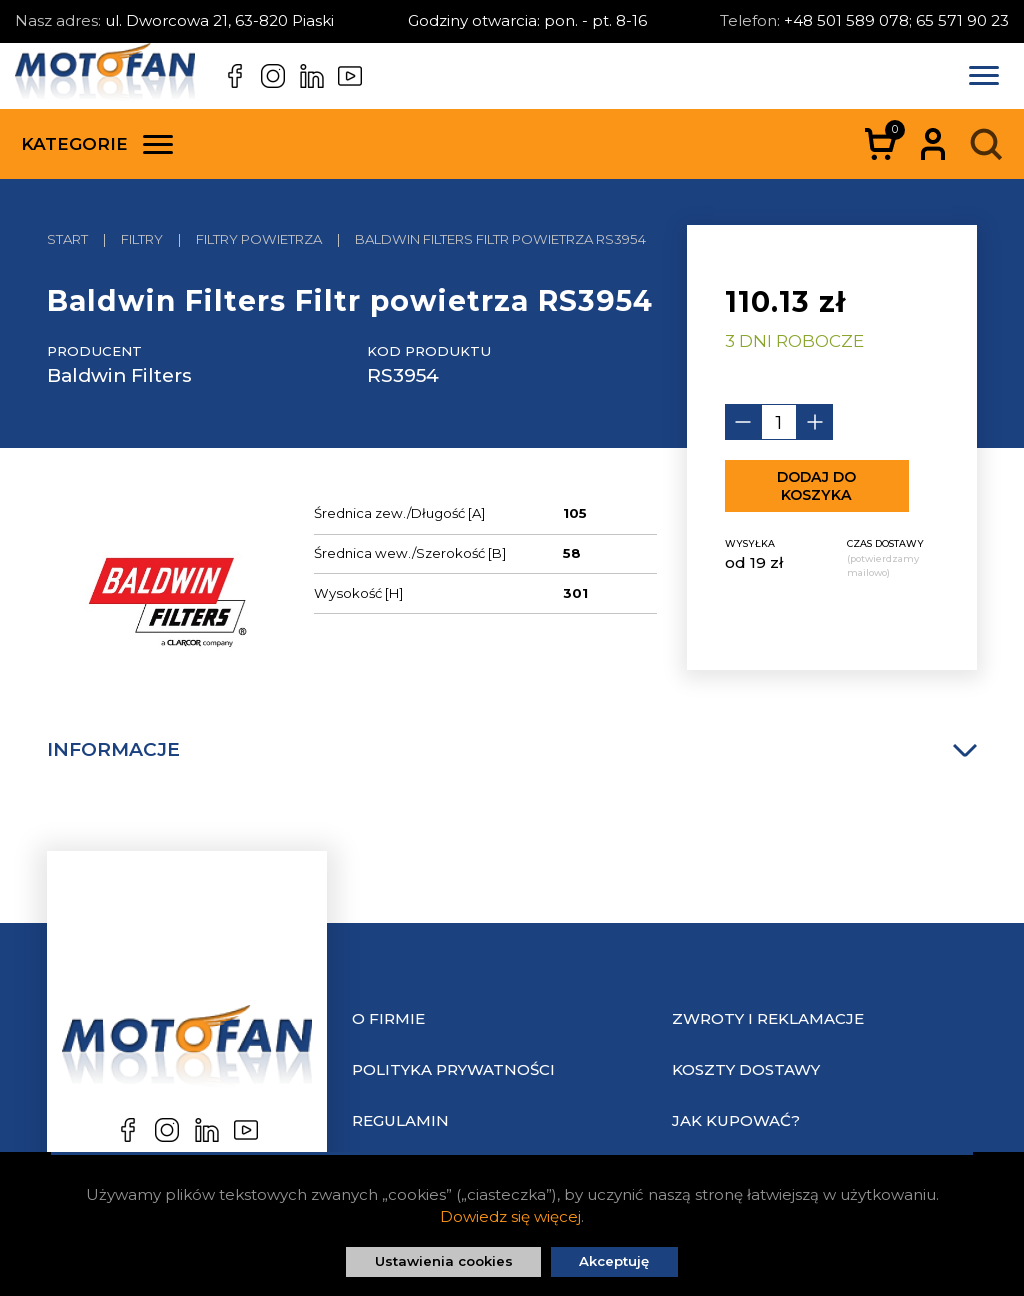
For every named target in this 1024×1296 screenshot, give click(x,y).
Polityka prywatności (453, 1069)
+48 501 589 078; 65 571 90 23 (896, 20)
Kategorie (97, 144)
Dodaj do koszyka (816, 486)
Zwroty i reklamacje (768, 1018)
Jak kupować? (736, 1120)
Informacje (512, 749)
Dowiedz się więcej (510, 1216)
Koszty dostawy (746, 1069)
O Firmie (388, 1018)
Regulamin (400, 1120)
